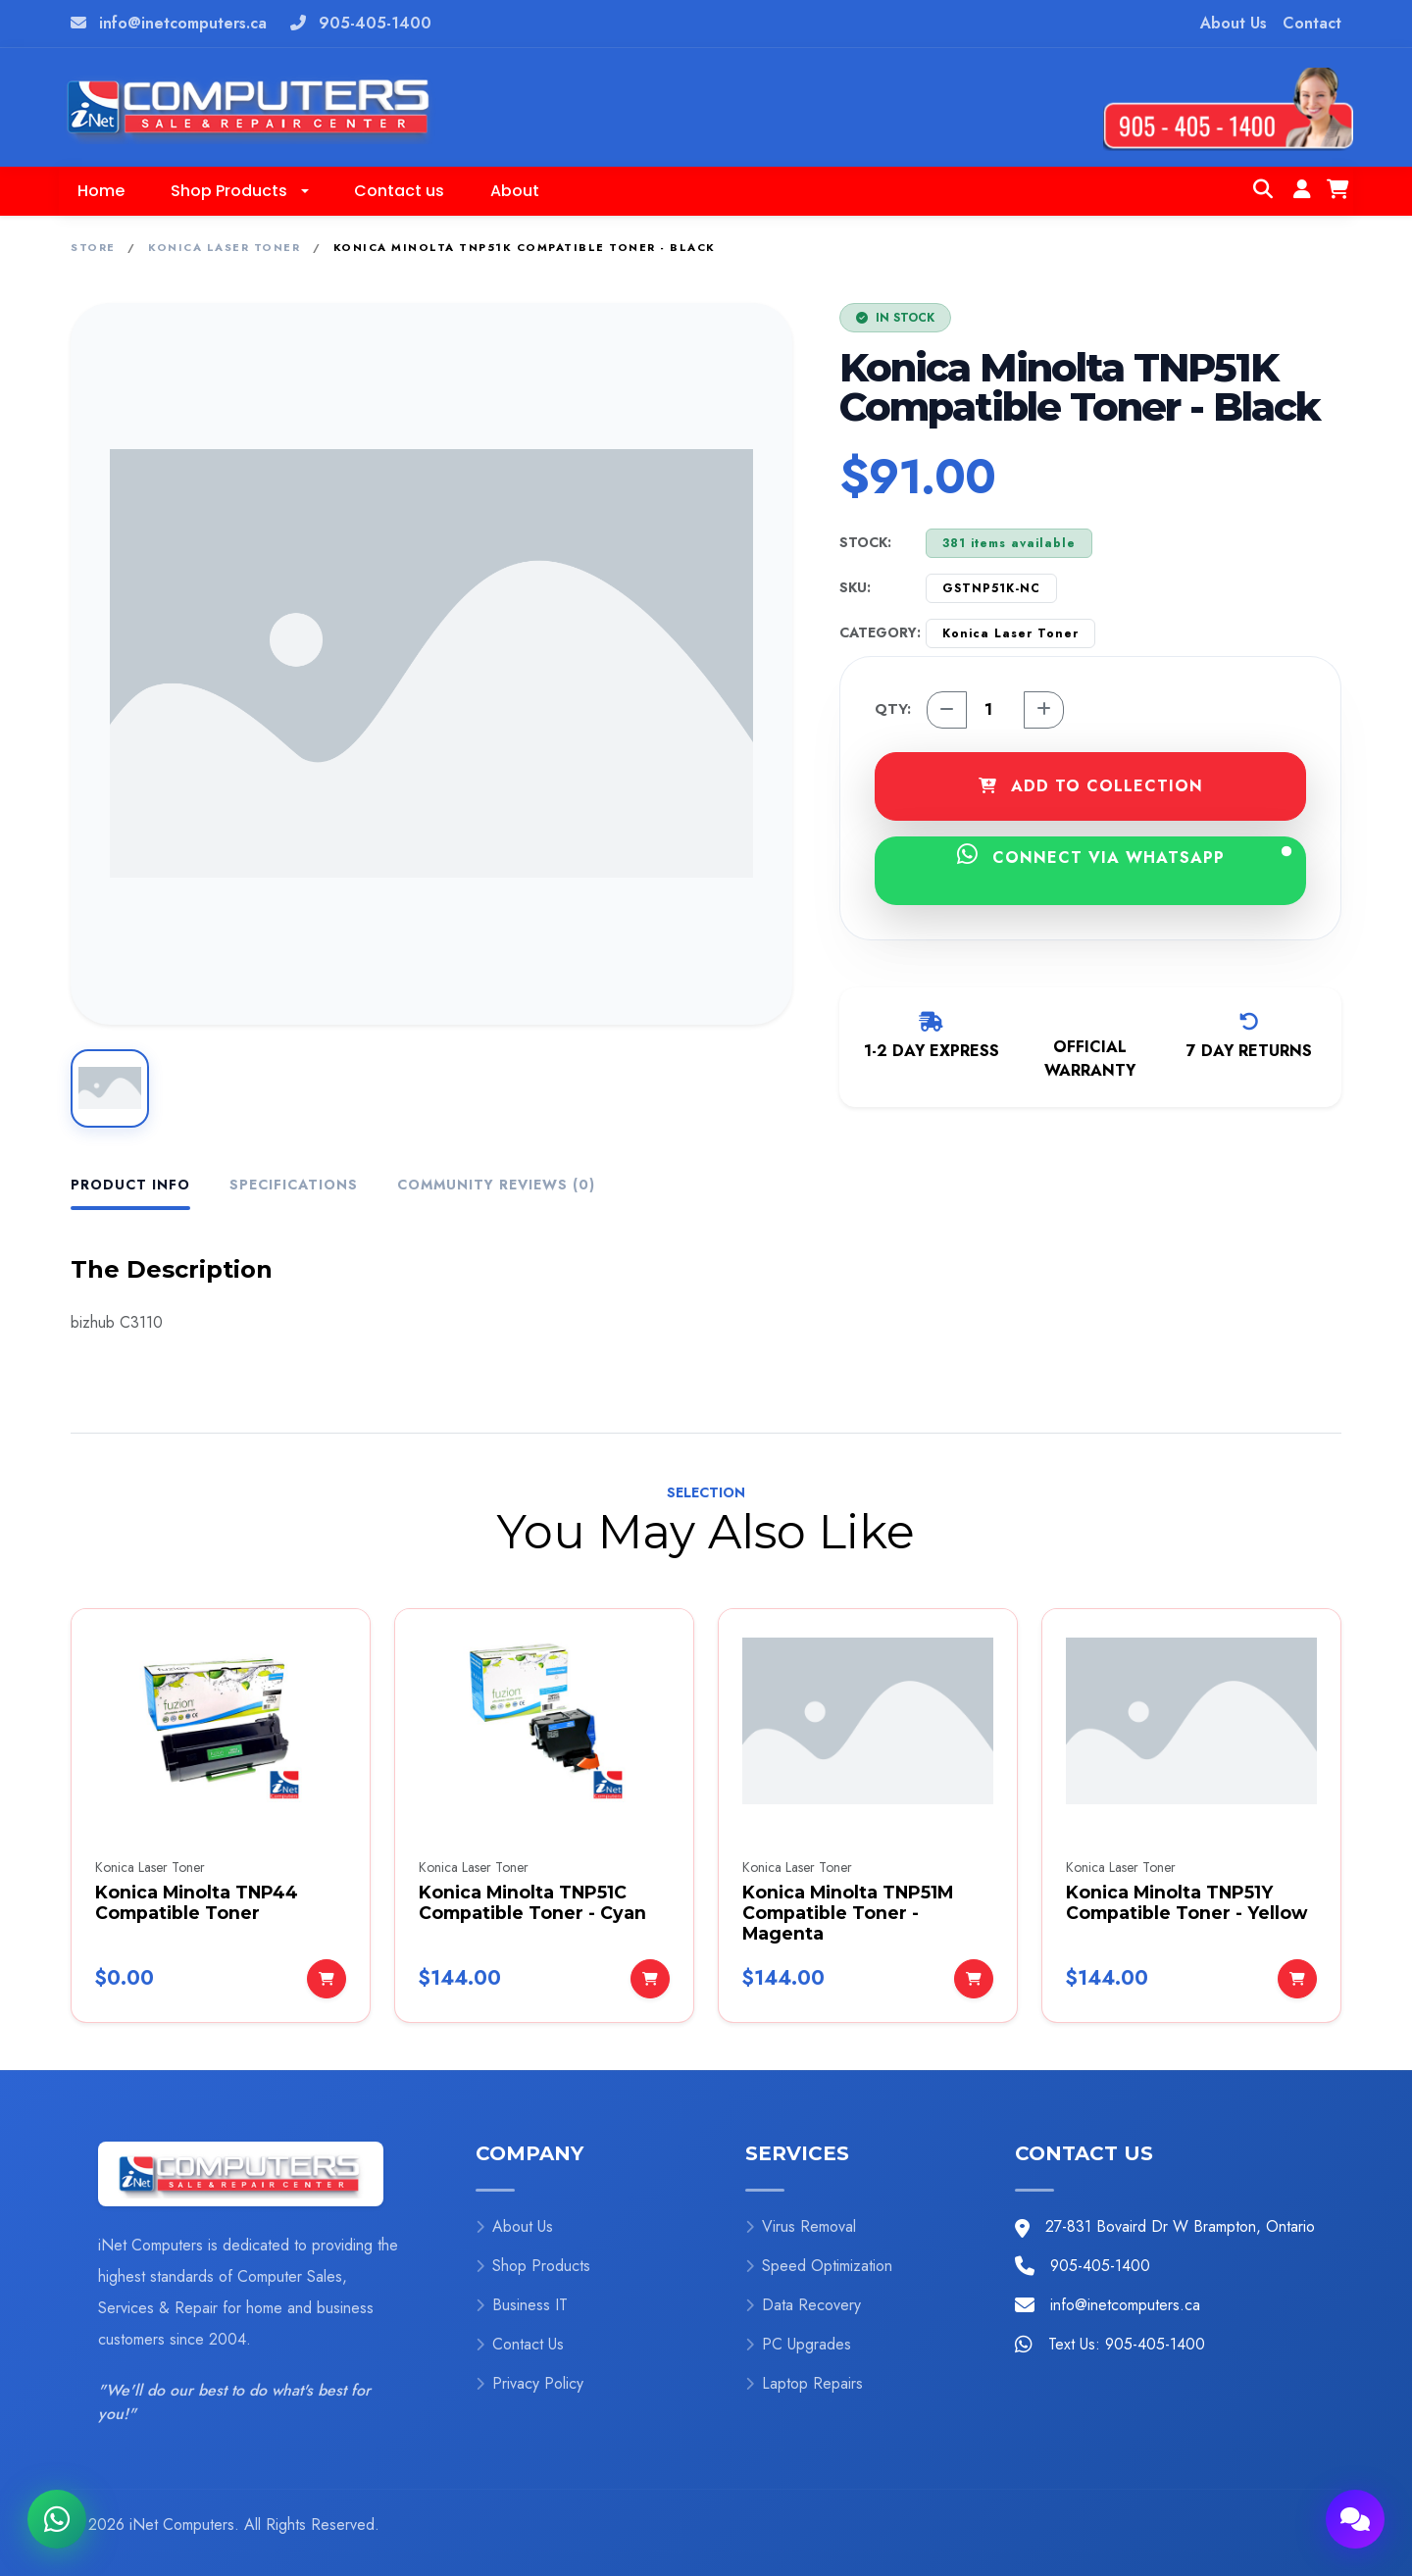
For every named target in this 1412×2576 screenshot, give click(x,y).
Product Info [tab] (130, 1184)
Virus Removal (800, 2226)
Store (93, 247)
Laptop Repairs (804, 2383)
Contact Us (520, 2344)
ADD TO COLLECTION (1091, 786)
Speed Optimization (818, 2265)
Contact (1312, 23)
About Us (1233, 23)
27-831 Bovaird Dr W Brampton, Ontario (1180, 2226)
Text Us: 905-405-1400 (1126, 2344)
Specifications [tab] (293, 1184)
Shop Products (533, 2265)
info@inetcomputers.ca (183, 23)
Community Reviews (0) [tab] (496, 1184)
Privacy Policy (529, 2383)
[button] (239, 191)
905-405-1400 (375, 23)
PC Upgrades (798, 2344)
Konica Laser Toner (224, 247)
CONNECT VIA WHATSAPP (1124, 855)
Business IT (522, 2305)
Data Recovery (803, 2305)
